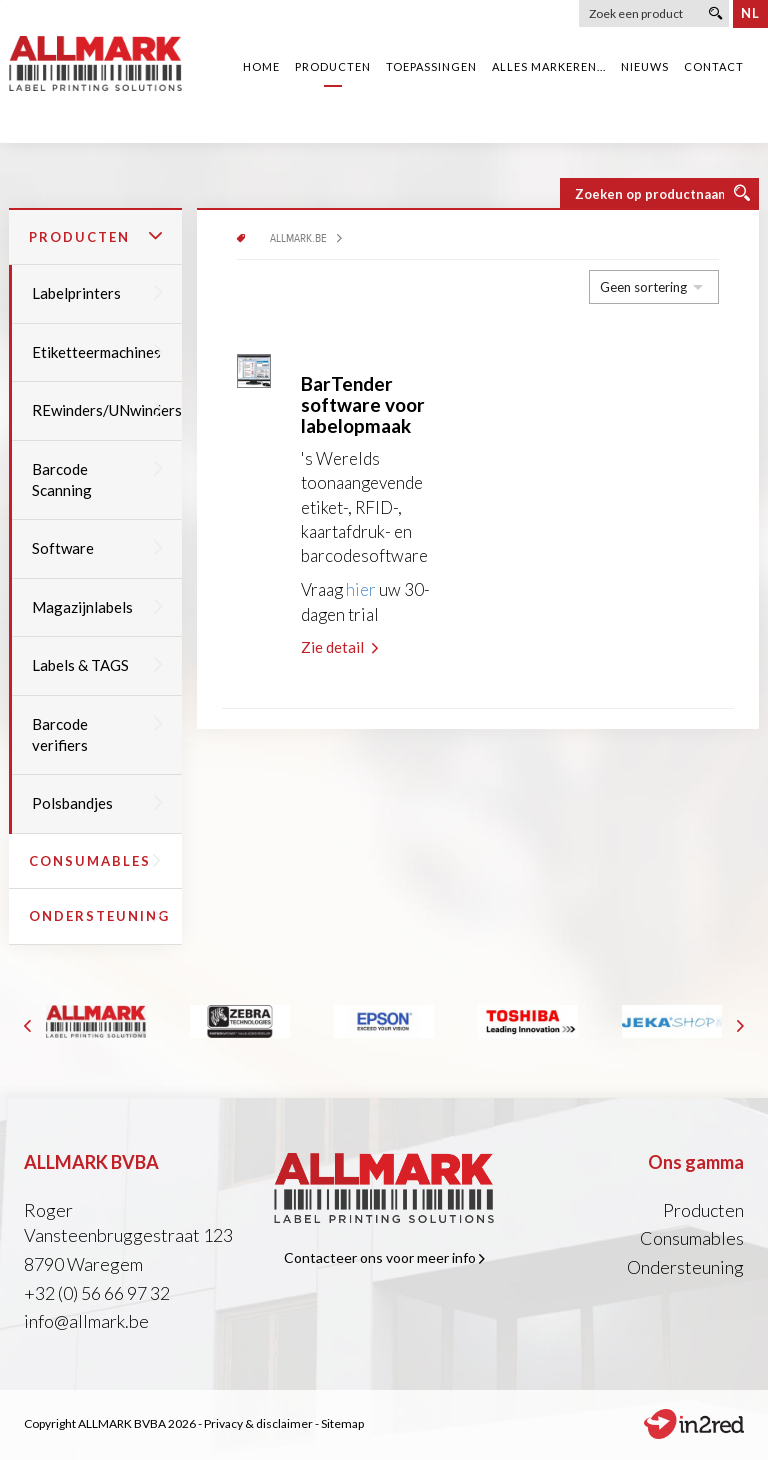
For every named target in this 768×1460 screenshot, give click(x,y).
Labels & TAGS (97, 665)
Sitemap (342, 1423)
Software (97, 548)
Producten (95, 237)
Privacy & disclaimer (258, 1423)
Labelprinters (97, 293)
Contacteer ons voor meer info (384, 1257)
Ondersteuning (99, 916)
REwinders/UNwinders (107, 410)
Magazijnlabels (97, 607)
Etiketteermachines (97, 352)
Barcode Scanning (97, 479)
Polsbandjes (97, 803)
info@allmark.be (86, 1321)
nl (750, 13)
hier (361, 589)
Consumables (95, 861)
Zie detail (339, 647)
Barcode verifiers (97, 734)
